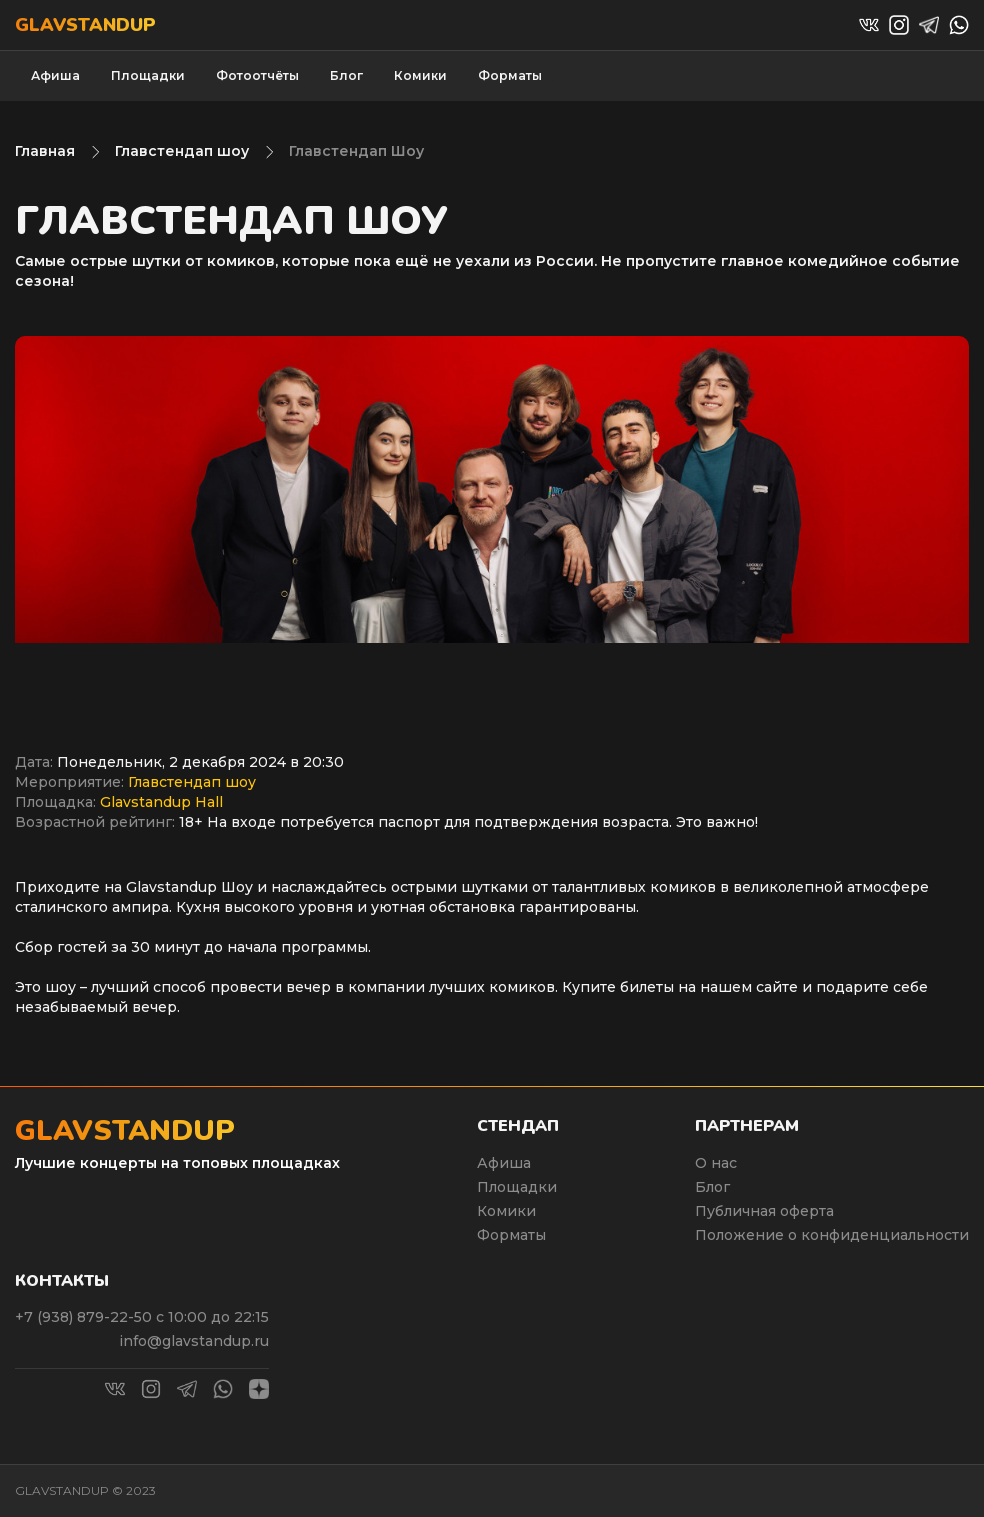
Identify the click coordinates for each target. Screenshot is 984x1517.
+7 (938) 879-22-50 (85, 1317)
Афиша (55, 75)
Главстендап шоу (182, 151)
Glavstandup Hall (161, 802)
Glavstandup (85, 25)
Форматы (510, 75)
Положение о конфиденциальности (832, 1235)
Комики (420, 75)
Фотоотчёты (257, 75)
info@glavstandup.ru (194, 1341)
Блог (346, 75)
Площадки (148, 75)
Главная (45, 151)
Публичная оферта (764, 1211)
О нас (716, 1163)
